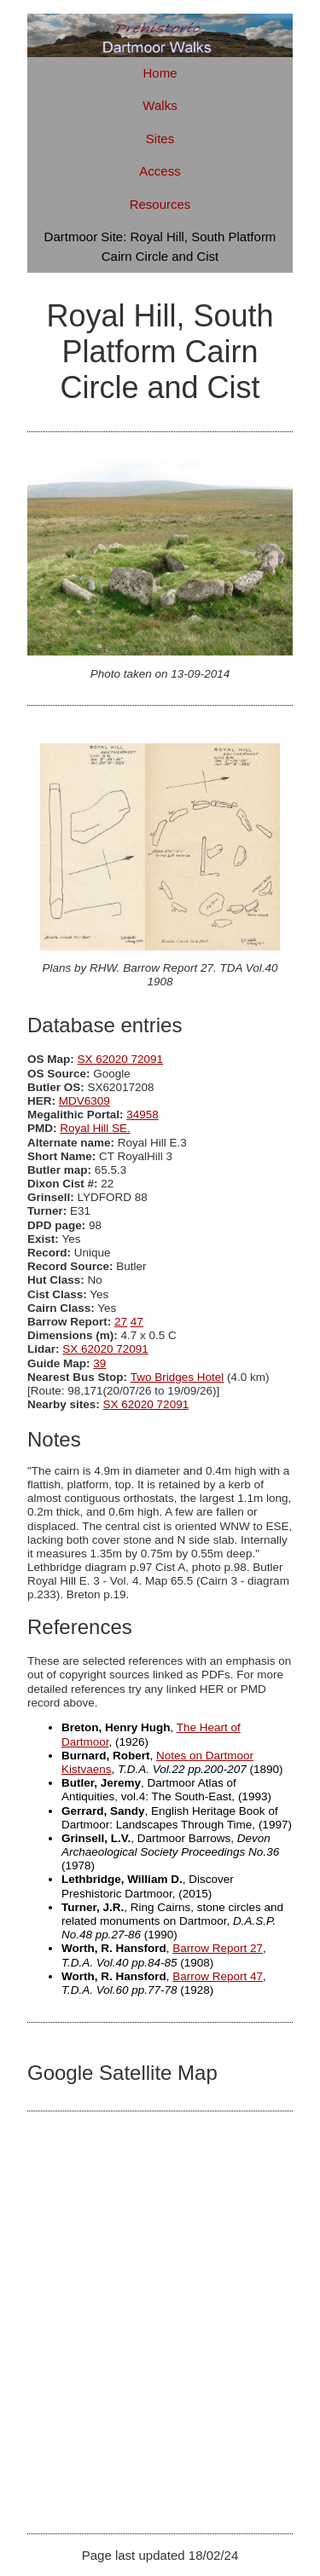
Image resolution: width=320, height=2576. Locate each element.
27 (120, 1321)
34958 (142, 1114)
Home (160, 73)
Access (159, 171)
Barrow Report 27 (217, 1948)
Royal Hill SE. (95, 1128)
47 (137, 1321)
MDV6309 (84, 1101)
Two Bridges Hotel (177, 1377)
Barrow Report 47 (217, 1976)
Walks (160, 105)
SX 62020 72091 (121, 1059)
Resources (160, 204)
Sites (160, 138)
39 (99, 1363)
